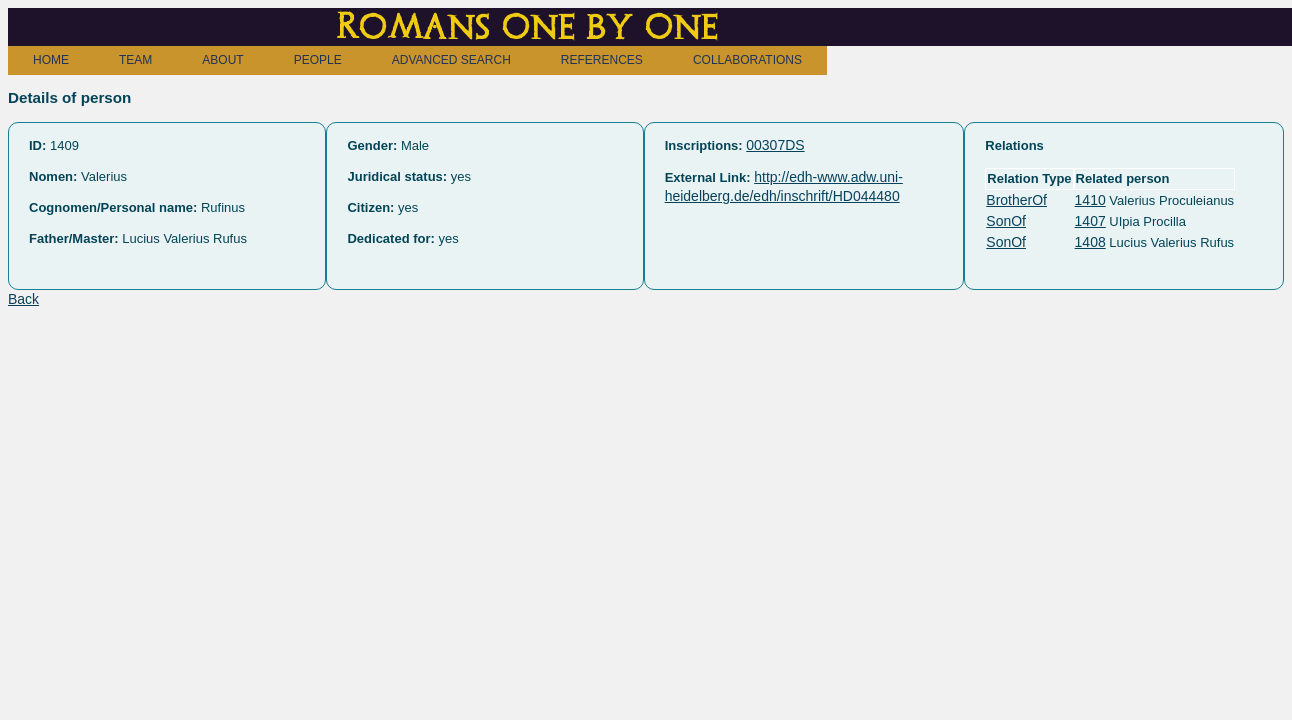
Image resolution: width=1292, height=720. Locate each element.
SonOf (1006, 221)
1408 (1090, 242)
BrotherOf (1016, 200)
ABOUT (222, 60)
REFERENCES (602, 60)
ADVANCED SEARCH (451, 60)
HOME (51, 60)
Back (23, 299)
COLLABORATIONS (747, 60)
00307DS (775, 145)
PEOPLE (318, 60)
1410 (1090, 200)
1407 (1090, 221)
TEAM (135, 60)
